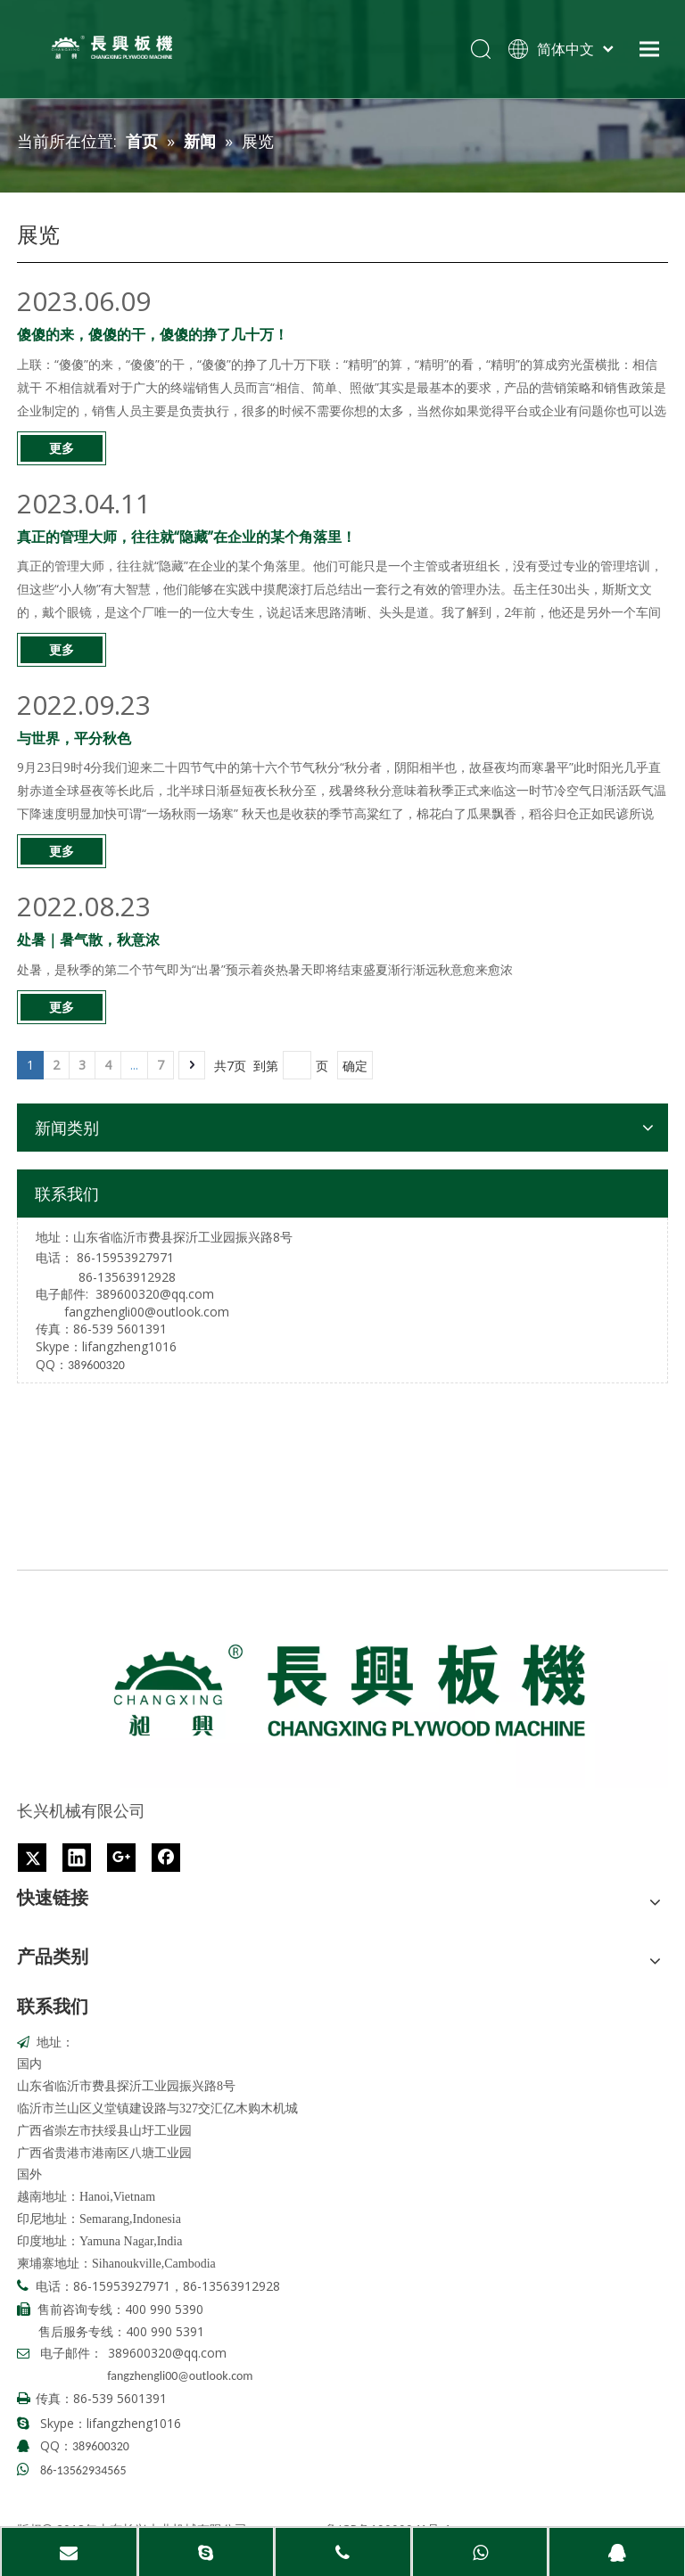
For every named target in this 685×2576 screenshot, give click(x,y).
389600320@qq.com (154, 1293)
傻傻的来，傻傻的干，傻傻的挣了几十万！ (152, 334)
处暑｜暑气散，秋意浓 (88, 939)
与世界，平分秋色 (74, 738)
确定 (354, 1065)
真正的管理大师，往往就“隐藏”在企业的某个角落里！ (186, 536)
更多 (61, 447)
